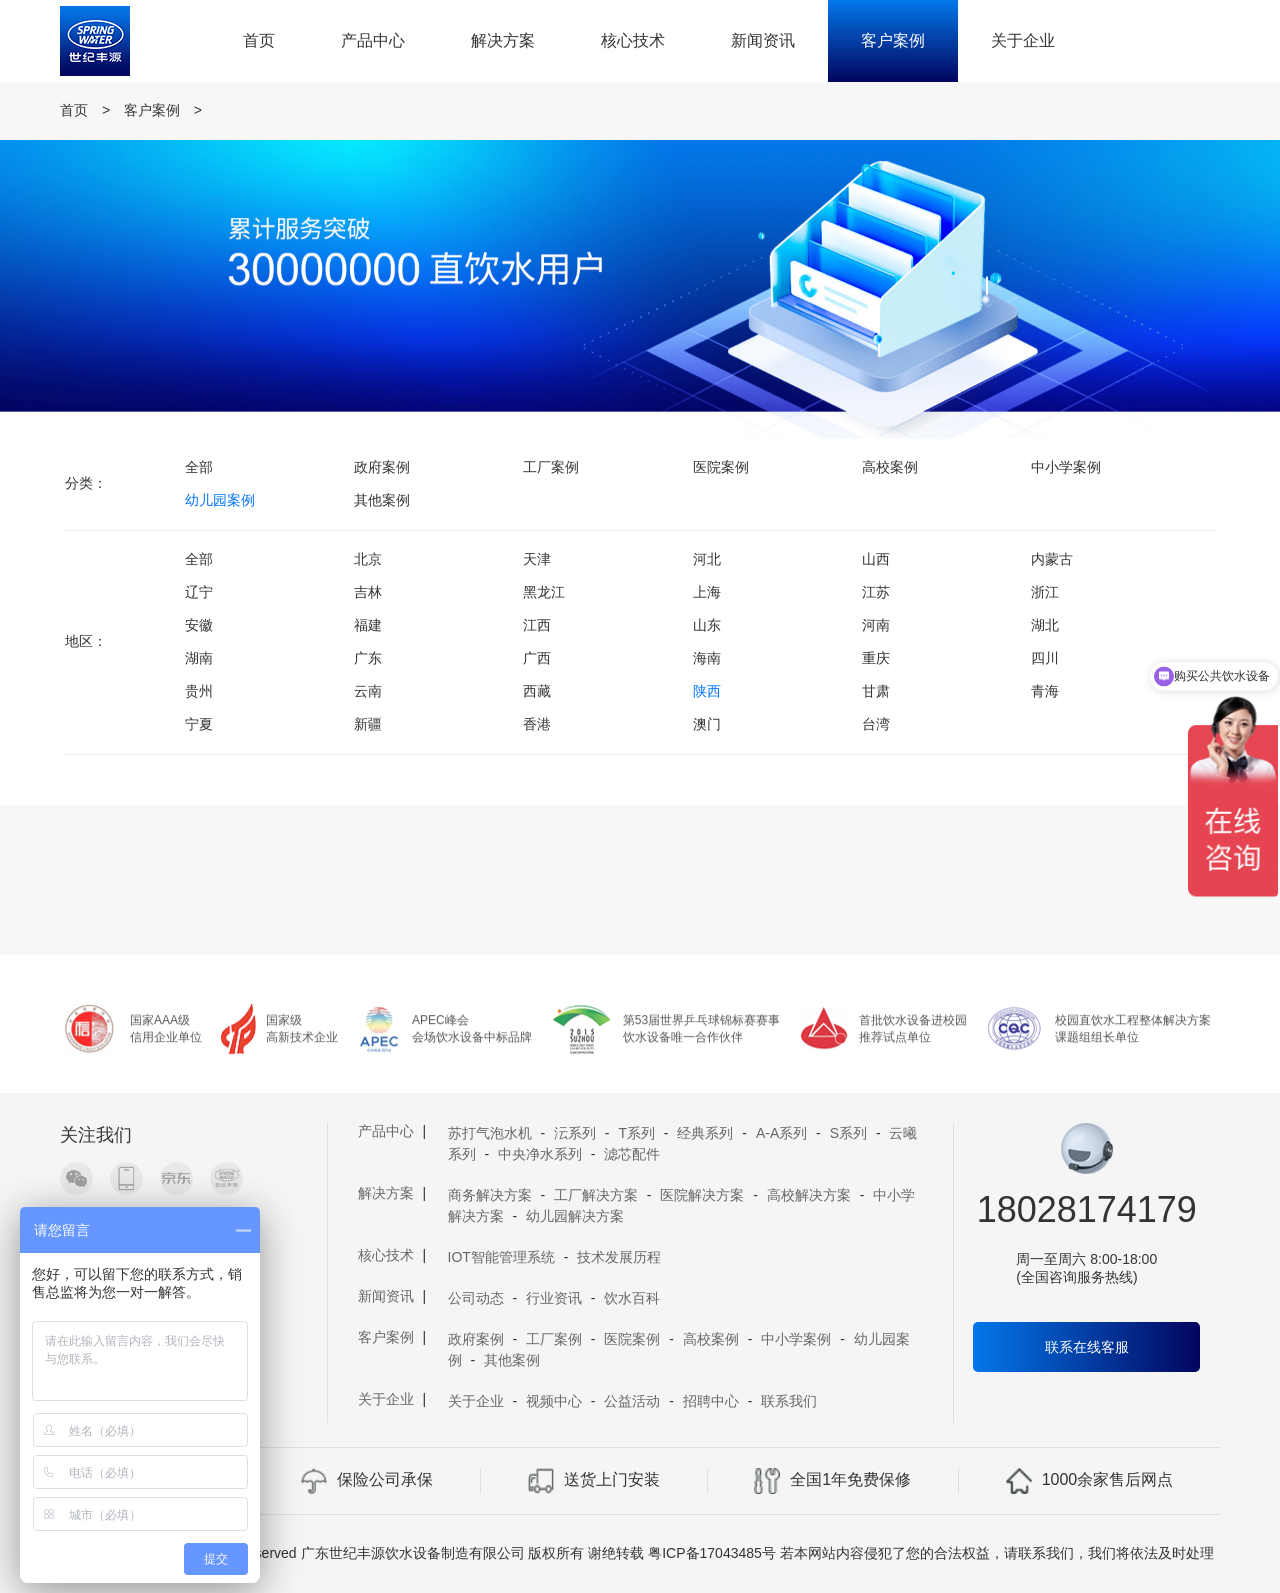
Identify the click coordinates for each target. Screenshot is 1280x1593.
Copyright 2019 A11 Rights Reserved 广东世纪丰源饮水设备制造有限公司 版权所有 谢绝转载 (355, 1553)
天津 (537, 559)
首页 (259, 40)
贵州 (199, 691)
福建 (368, 625)
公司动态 (476, 1298)
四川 (1045, 658)
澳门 (707, 724)
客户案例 (893, 40)
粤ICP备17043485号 (712, 1553)
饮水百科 (632, 1298)
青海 (1045, 691)
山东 (707, 625)
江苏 (876, 592)
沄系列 (575, 1133)
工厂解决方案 (596, 1195)
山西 (876, 559)
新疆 (368, 724)
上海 (707, 592)
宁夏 (199, 724)
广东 (368, 658)
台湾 (876, 724)
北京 (368, 559)
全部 (199, 467)
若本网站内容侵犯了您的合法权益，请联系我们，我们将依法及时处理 (997, 1553)
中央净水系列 (540, 1154)
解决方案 (503, 40)
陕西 (707, 691)
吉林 (368, 592)
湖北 (1045, 625)
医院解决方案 (702, 1195)
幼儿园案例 (220, 500)
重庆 (876, 658)
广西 (537, 658)
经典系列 (705, 1133)
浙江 (1045, 592)
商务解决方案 (490, 1195)
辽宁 (199, 592)
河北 (707, 559)
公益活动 (632, 1401)
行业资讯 (554, 1298)
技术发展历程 (619, 1257)
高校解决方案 (809, 1195)
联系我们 (789, 1401)
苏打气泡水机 (490, 1133)
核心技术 (633, 40)
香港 (537, 724)
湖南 (199, 658)
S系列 (848, 1133)
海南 (707, 658)
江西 (537, 625)
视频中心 (554, 1401)
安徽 (199, 625)
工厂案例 (551, 467)
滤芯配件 (632, 1154)
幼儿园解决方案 (575, 1216)
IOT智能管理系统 (501, 1257)
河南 (876, 625)
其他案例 (382, 500)
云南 (368, 691)
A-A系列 (781, 1133)
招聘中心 (711, 1401)
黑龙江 (544, 592)
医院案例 (721, 467)
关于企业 (1023, 40)
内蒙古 (1052, 559)
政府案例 (382, 467)
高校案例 (890, 467)
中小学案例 (1066, 467)
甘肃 (876, 691)
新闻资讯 (763, 40)
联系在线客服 (1087, 1347)
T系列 (636, 1133)
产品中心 (373, 40)
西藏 (537, 691)
